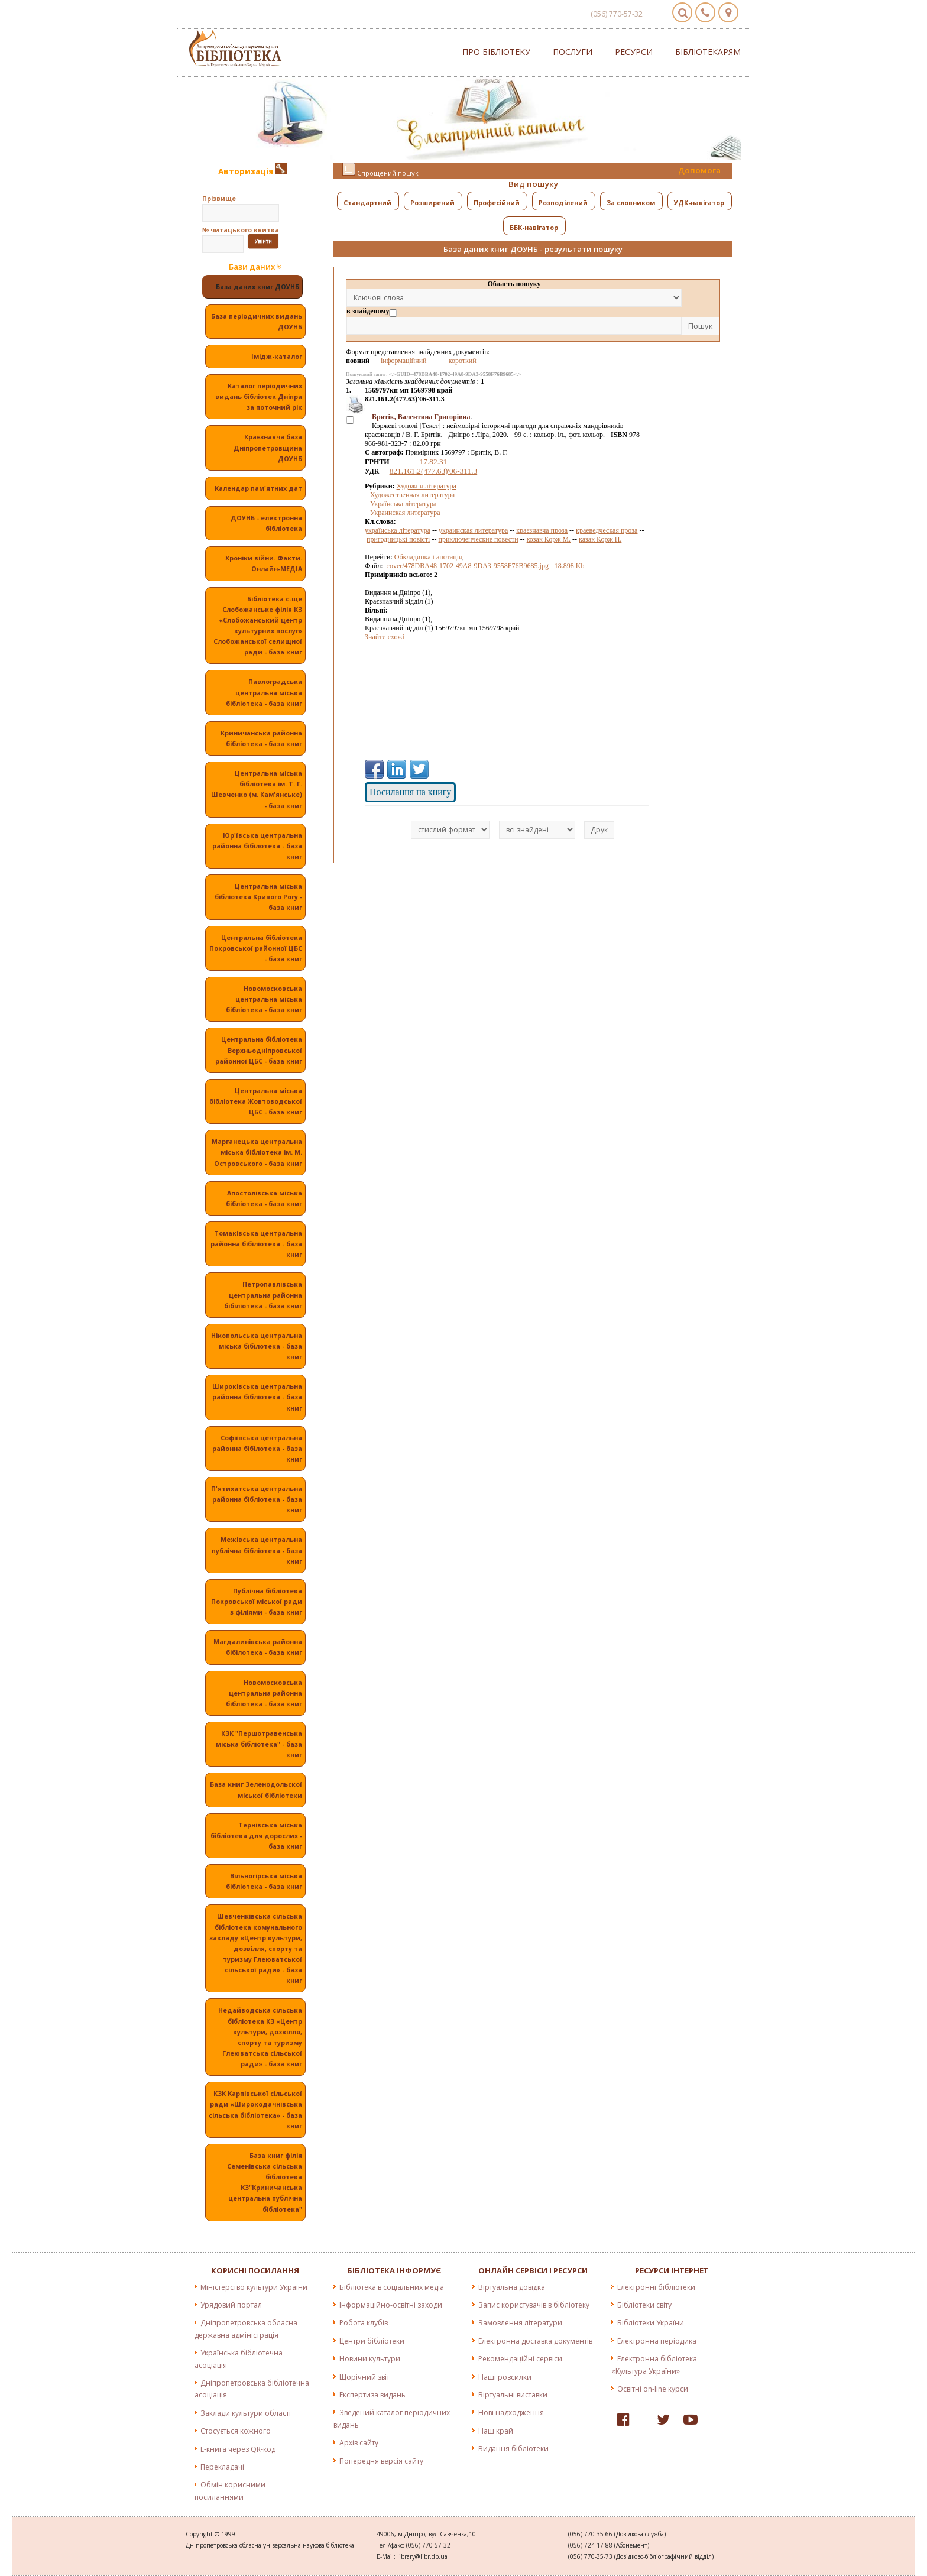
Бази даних (255, 267)
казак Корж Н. (600, 539)
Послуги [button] (572, 51)
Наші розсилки (504, 2377)
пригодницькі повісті (398, 539)
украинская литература (473, 530)
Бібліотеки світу (644, 2305)
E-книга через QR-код (237, 2449)
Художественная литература (410, 495)
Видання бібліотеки (513, 2449)
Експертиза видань (372, 2395)
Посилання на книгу (410, 792)
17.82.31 (434, 461)
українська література (397, 530)
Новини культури (369, 2359)
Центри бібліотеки (371, 2341)
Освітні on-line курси (652, 2389)
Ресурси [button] (634, 51)
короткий (463, 361)
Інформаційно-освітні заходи (390, 2305)
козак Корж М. (549, 539)
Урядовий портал (231, 2305)
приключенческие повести (478, 539)
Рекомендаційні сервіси (520, 2359)
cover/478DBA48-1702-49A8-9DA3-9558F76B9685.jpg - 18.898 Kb (485, 566)
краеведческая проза (606, 530)
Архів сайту (358, 2443)
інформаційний (404, 361)
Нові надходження (511, 2412)
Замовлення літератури (520, 2323)
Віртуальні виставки (512, 2395)
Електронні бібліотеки (656, 2287)
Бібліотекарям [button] (708, 51)
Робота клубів (363, 2323)
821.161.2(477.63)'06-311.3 (434, 470)
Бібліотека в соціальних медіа (391, 2287)
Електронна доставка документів (535, 2341)
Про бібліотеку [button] (496, 51)
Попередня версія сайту (381, 2461)
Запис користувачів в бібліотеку (533, 2305)
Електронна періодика (656, 2341)
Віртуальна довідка (511, 2287)
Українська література (400, 504)
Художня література (426, 486)
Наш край (495, 2431)
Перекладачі (222, 2467)
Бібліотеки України (650, 2323)
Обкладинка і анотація (428, 557)
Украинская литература (402, 512)
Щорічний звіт (364, 2377)
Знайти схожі (384, 637)
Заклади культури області (245, 2413)
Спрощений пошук (380, 170)
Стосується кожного (235, 2431)
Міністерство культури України (253, 2287)
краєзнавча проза (542, 530)
